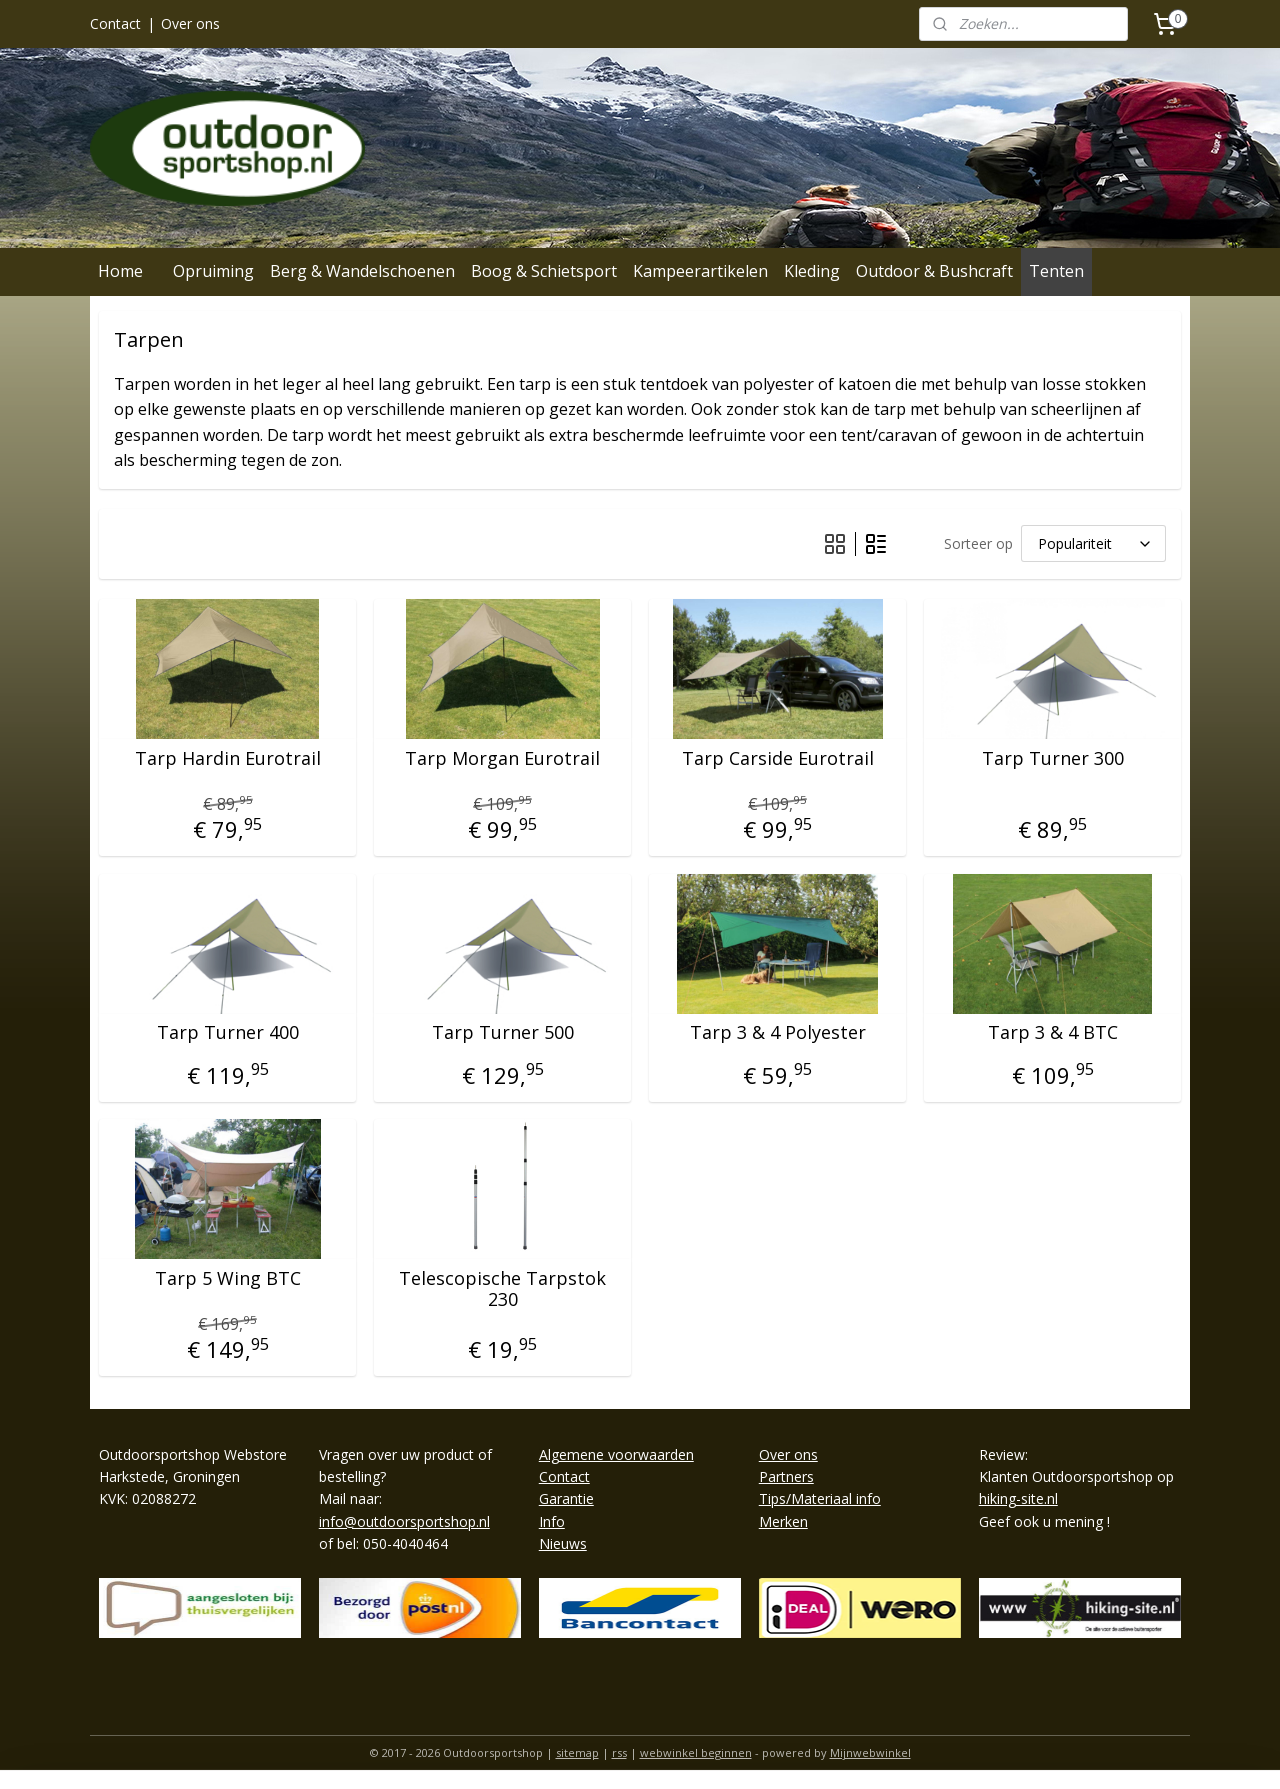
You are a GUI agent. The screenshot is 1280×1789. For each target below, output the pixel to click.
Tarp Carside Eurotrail (778, 759)
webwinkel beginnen (696, 1752)
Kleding (812, 271)
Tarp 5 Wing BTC (228, 1279)
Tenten (1056, 271)
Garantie (566, 1498)
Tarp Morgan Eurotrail (502, 759)
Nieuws (563, 1543)
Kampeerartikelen (700, 271)
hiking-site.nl (1018, 1498)
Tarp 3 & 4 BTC (1053, 1033)
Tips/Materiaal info (820, 1498)
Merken (783, 1521)
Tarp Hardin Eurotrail (228, 759)
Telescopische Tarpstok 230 (502, 1289)
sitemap (577, 1752)
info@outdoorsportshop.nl (404, 1521)
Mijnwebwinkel (870, 1752)
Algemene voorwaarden (616, 1454)
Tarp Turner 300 (1053, 759)
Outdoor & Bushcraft (934, 271)
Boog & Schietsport (544, 271)
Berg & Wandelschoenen (362, 271)
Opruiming (213, 271)
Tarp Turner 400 (228, 1033)
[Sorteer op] (1093, 543)
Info (552, 1521)
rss (619, 1752)
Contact (115, 23)
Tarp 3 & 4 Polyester (778, 1033)
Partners (786, 1476)
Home (120, 271)
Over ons (190, 23)
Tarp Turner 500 (503, 1033)
